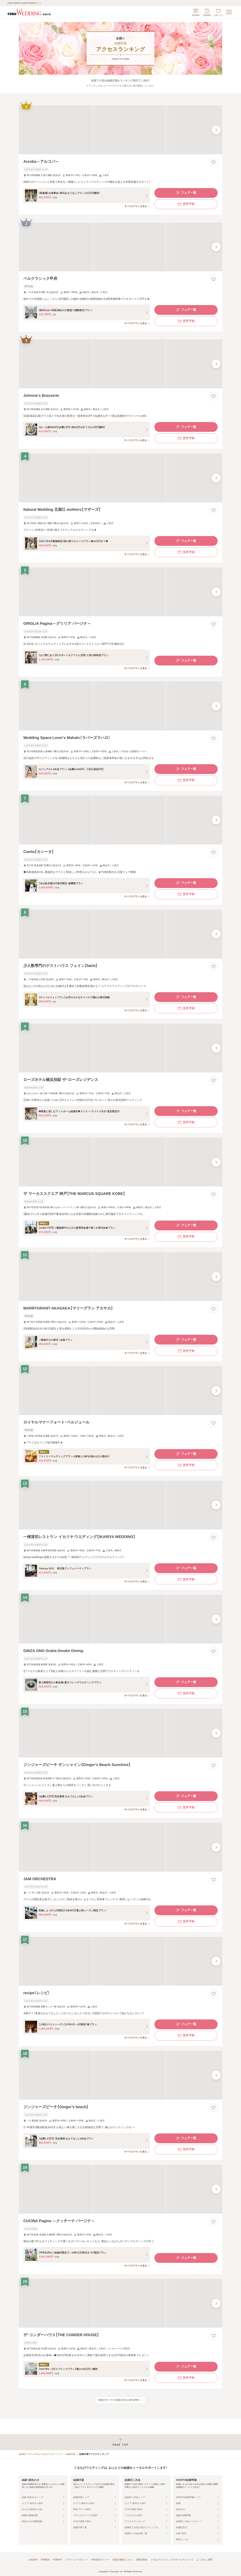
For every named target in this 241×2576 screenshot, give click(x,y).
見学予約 (186, 204)
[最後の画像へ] (216, 129)
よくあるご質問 (204, 2559)
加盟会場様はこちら (122, 2559)
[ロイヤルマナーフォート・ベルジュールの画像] (120, 1390)
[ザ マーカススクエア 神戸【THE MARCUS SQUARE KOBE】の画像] (120, 1162)
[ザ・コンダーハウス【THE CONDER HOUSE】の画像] (120, 2303)
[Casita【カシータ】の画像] (120, 820)
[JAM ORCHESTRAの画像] (120, 1847)
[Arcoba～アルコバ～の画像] (120, 130)
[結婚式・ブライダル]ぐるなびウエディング (40, 2454)
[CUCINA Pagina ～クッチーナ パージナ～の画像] (120, 2189)
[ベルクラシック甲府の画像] (120, 247)
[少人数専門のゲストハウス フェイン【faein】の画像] (120, 934)
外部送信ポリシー (100, 2559)
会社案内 (33, 2559)
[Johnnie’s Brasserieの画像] (120, 364)
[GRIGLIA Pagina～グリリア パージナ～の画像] (120, 592)
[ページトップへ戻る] (120, 2442)
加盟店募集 (141, 2559)
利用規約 (45, 2559)
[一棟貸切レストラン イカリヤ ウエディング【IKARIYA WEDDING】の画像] (120, 1505)
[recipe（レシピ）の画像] (120, 1961)
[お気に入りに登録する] (213, 162)
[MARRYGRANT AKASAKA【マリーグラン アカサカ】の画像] (120, 1276)
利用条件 (57, 2559)
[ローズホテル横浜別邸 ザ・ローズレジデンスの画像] (120, 1048)
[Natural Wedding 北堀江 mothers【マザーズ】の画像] (120, 478)
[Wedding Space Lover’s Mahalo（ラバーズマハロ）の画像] (120, 705)
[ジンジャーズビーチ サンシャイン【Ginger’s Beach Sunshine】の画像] (120, 1733)
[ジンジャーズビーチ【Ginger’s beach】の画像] (120, 2075)
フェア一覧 (186, 193)
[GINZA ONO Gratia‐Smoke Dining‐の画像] (120, 1619)
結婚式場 (70, 2454)
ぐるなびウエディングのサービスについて (171, 2559)
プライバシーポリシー (76, 2559)
